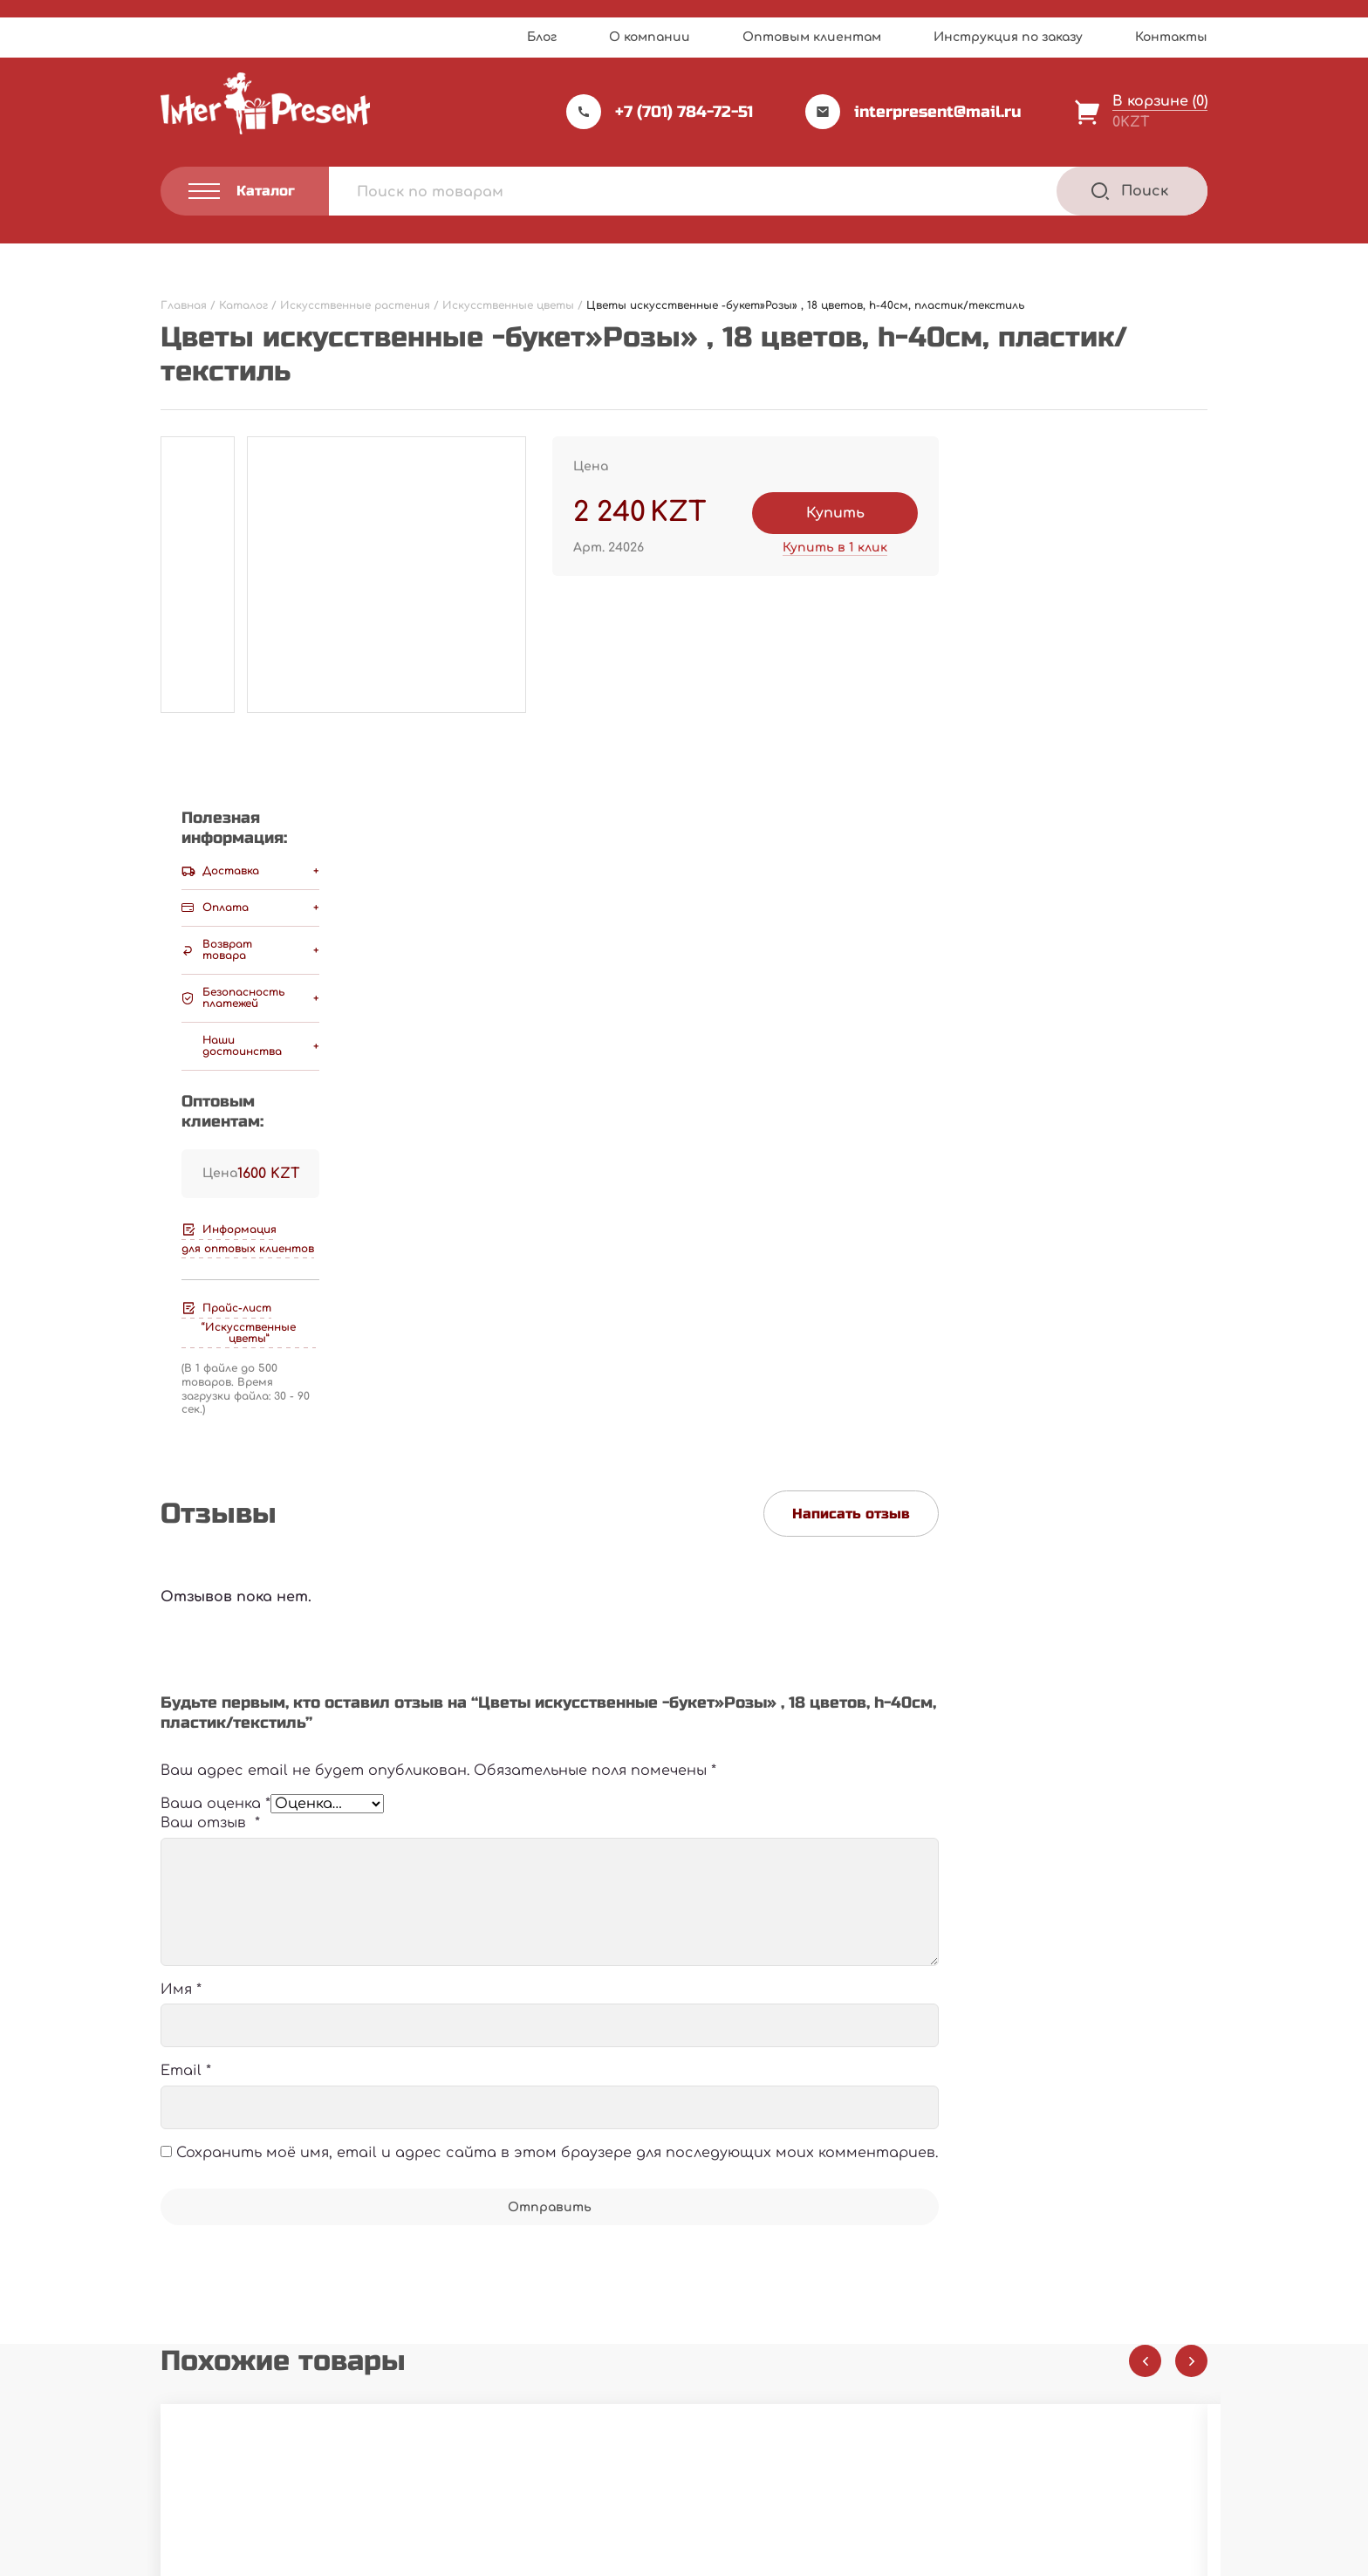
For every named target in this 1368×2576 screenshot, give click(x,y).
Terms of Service (834, 2557)
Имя (181, 1357)
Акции (541, 2397)
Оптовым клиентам (811, 37)
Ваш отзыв (210, 1190)
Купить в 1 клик (835, 547)
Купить (835, 513)
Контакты (1171, 37)
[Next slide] (1191, 1728)
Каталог (734, 2326)
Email (186, 1438)
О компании (649, 37)
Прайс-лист (560, 2326)
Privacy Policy (739, 2557)
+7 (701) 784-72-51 (659, 111)
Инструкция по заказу (1008, 37)
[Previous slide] (1145, 1728)
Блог (542, 37)
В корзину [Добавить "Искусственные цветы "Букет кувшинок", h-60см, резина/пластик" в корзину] (399, 2133)
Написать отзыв (851, 858)
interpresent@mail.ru (913, 111)
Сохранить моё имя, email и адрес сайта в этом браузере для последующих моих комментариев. (557, 1519)
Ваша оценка (215, 1160)
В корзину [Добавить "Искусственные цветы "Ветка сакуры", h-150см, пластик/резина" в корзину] (757, 2133)
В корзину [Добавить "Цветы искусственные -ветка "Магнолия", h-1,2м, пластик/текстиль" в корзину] (1114, 2133)
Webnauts (702, 2519)
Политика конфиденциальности (253, 2469)
